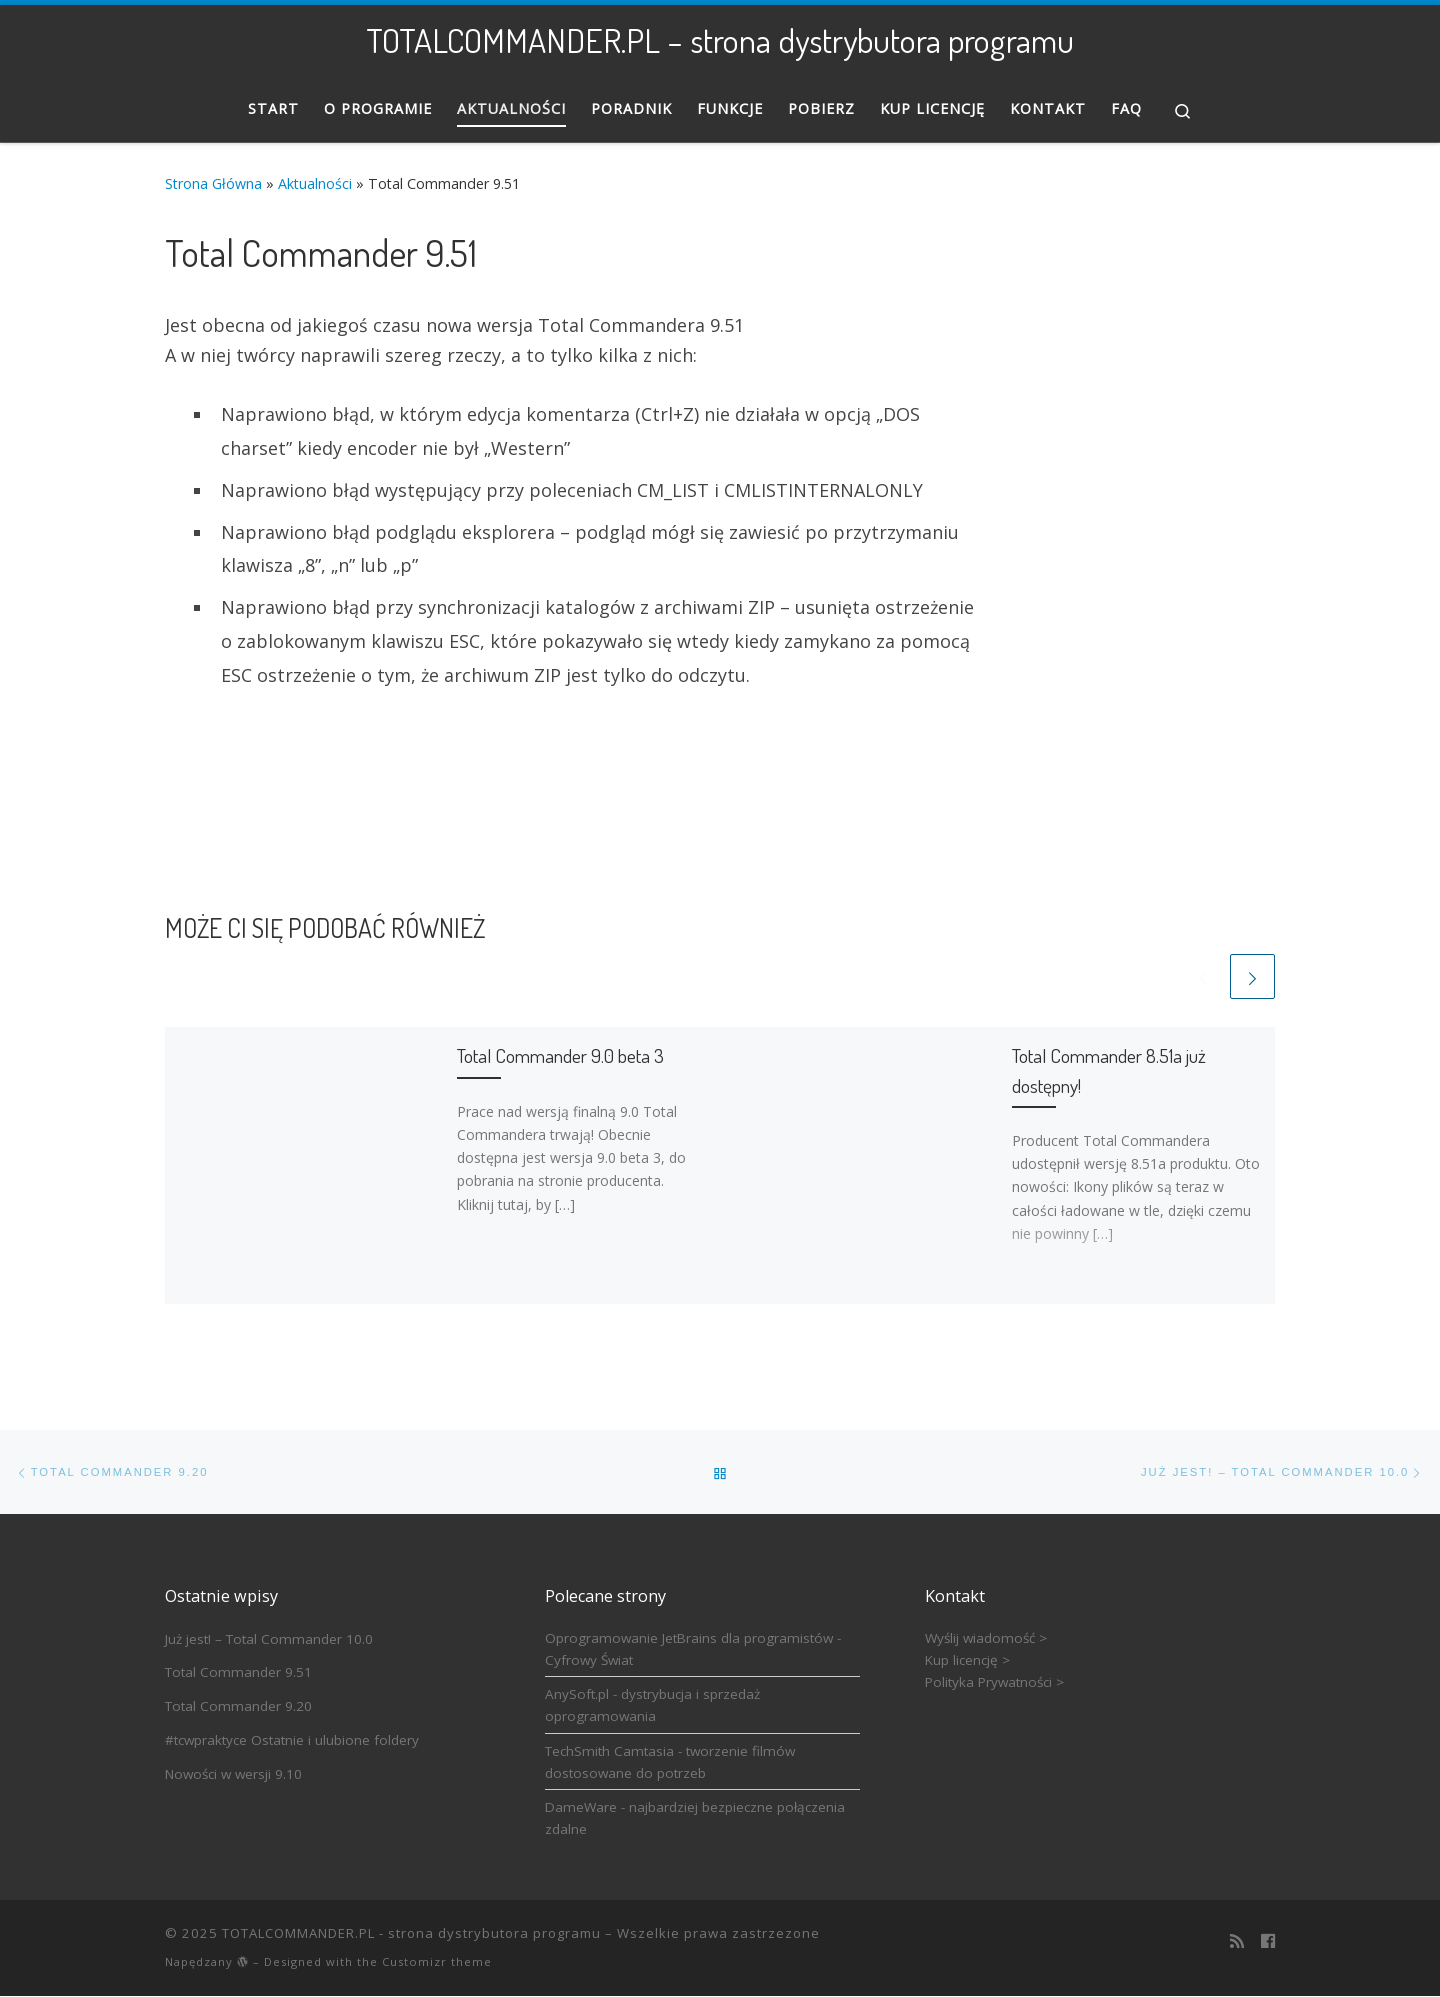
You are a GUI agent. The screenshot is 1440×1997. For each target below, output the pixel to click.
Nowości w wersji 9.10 (233, 1774)
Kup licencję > (967, 1661)
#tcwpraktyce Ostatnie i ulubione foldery (292, 1741)
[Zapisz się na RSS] (1237, 1942)
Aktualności (315, 183)
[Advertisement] (1158, 525)
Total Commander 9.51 (238, 1673)
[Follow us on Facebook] (1268, 1942)
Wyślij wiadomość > (986, 1638)
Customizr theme (437, 1962)
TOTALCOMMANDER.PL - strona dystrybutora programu (411, 1934)
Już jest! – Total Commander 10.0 (269, 1639)
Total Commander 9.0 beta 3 (560, 1056)
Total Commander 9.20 (238, 1707)
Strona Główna (213, 183)
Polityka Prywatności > (994, 1683)
